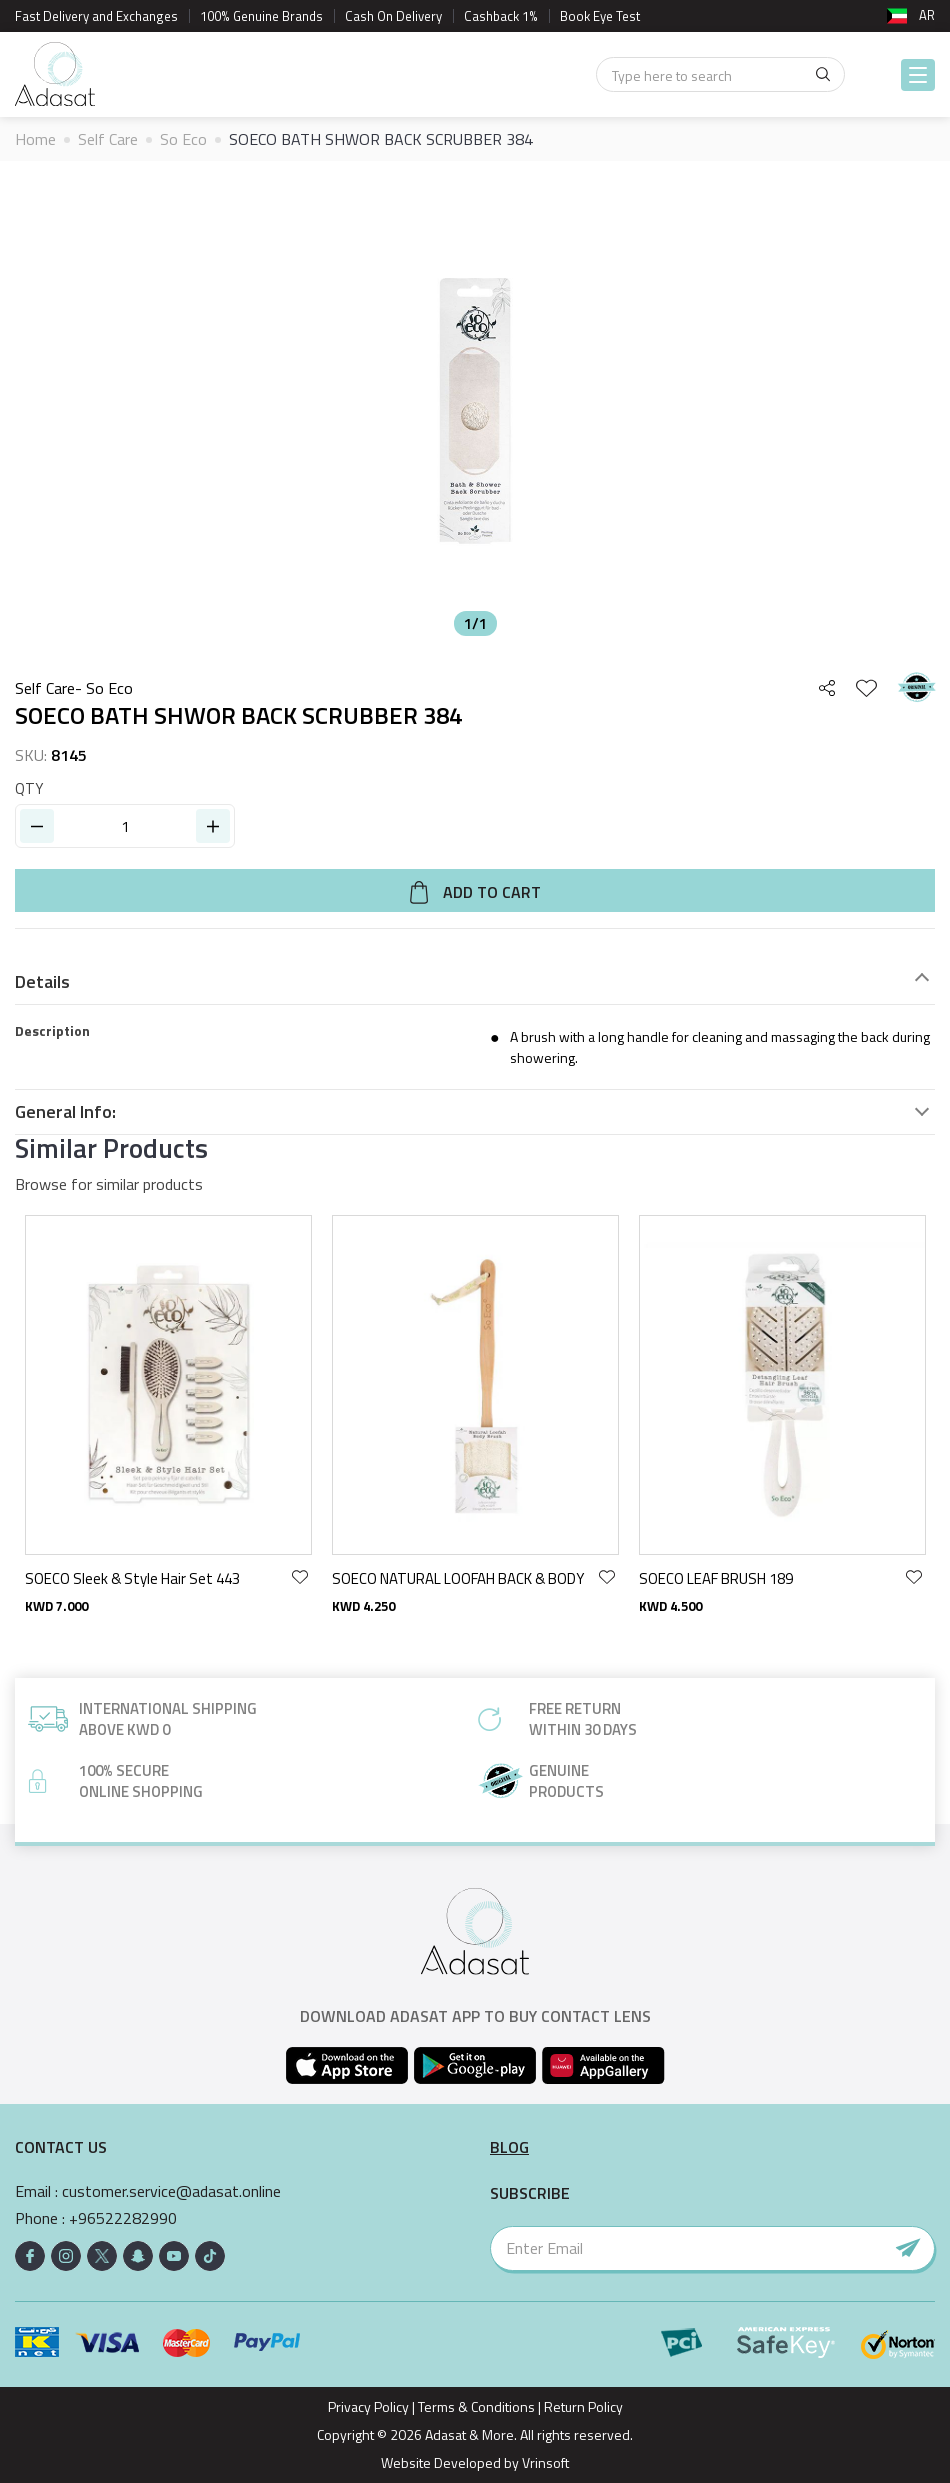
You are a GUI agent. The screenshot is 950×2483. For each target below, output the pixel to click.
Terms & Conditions (476, 2406)
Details (42, 982)
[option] (475, 411)
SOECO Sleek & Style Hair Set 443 (132, 1579)
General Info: (65, 1112)
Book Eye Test (600, 16)
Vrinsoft (544, 2462)
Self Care (108, 139)
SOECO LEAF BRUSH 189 (716, 1579)
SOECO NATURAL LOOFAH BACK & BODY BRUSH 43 (459, 1579)
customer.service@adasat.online (171, 2191)
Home (35, 139)
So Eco (183, 139)
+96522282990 (123, 2218)
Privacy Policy (368, 2406)
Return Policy (583, 2406)
